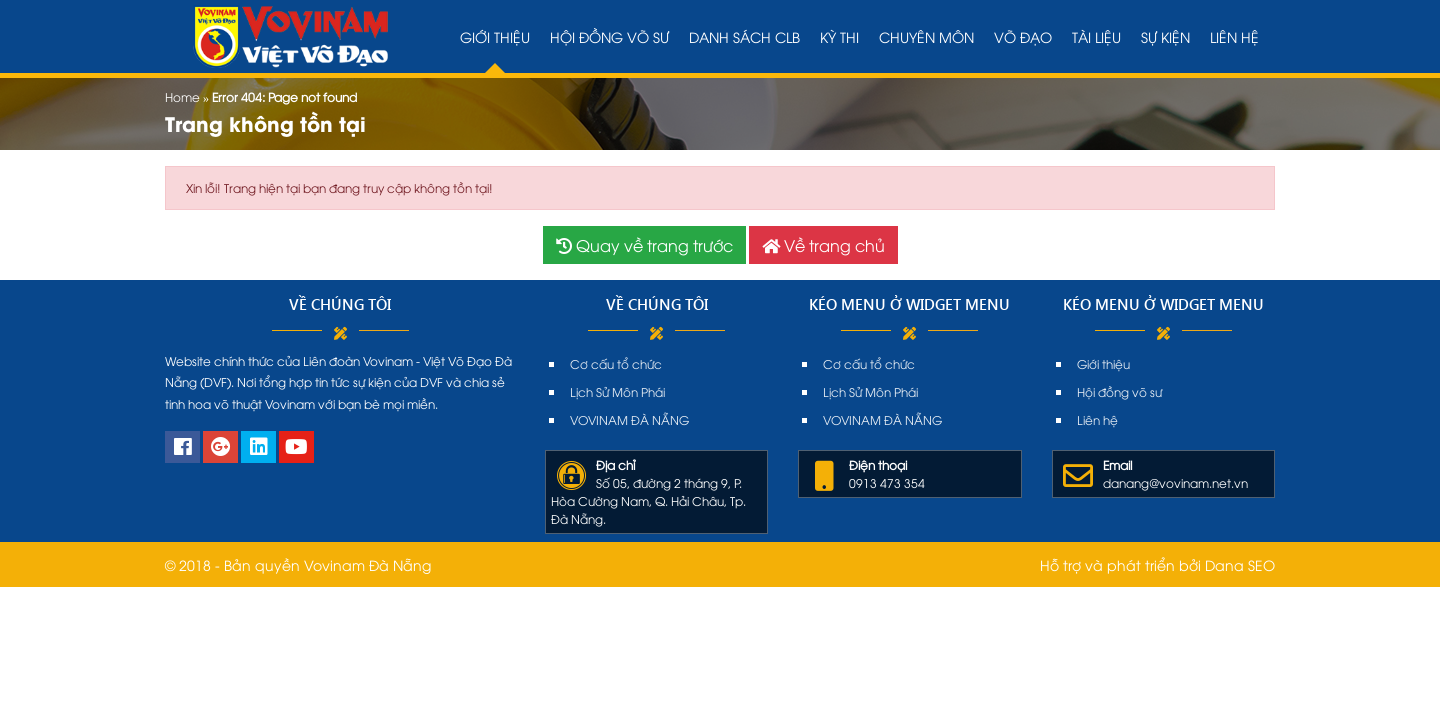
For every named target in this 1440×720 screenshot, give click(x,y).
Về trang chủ (823, 245)
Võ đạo (1023, 36)
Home (182, 96)
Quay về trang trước (644, 245)
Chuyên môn (926, 36)
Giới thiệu (495, 36)
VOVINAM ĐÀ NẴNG (629, 419)
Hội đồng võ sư (609, 36)
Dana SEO (1240, 564)
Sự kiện (1165, 36)
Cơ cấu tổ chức (616, 363)
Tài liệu (1096, 36)
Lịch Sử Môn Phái (617, 391)
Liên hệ (1234, 36)
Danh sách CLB (744, 36)
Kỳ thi (839, 36)
